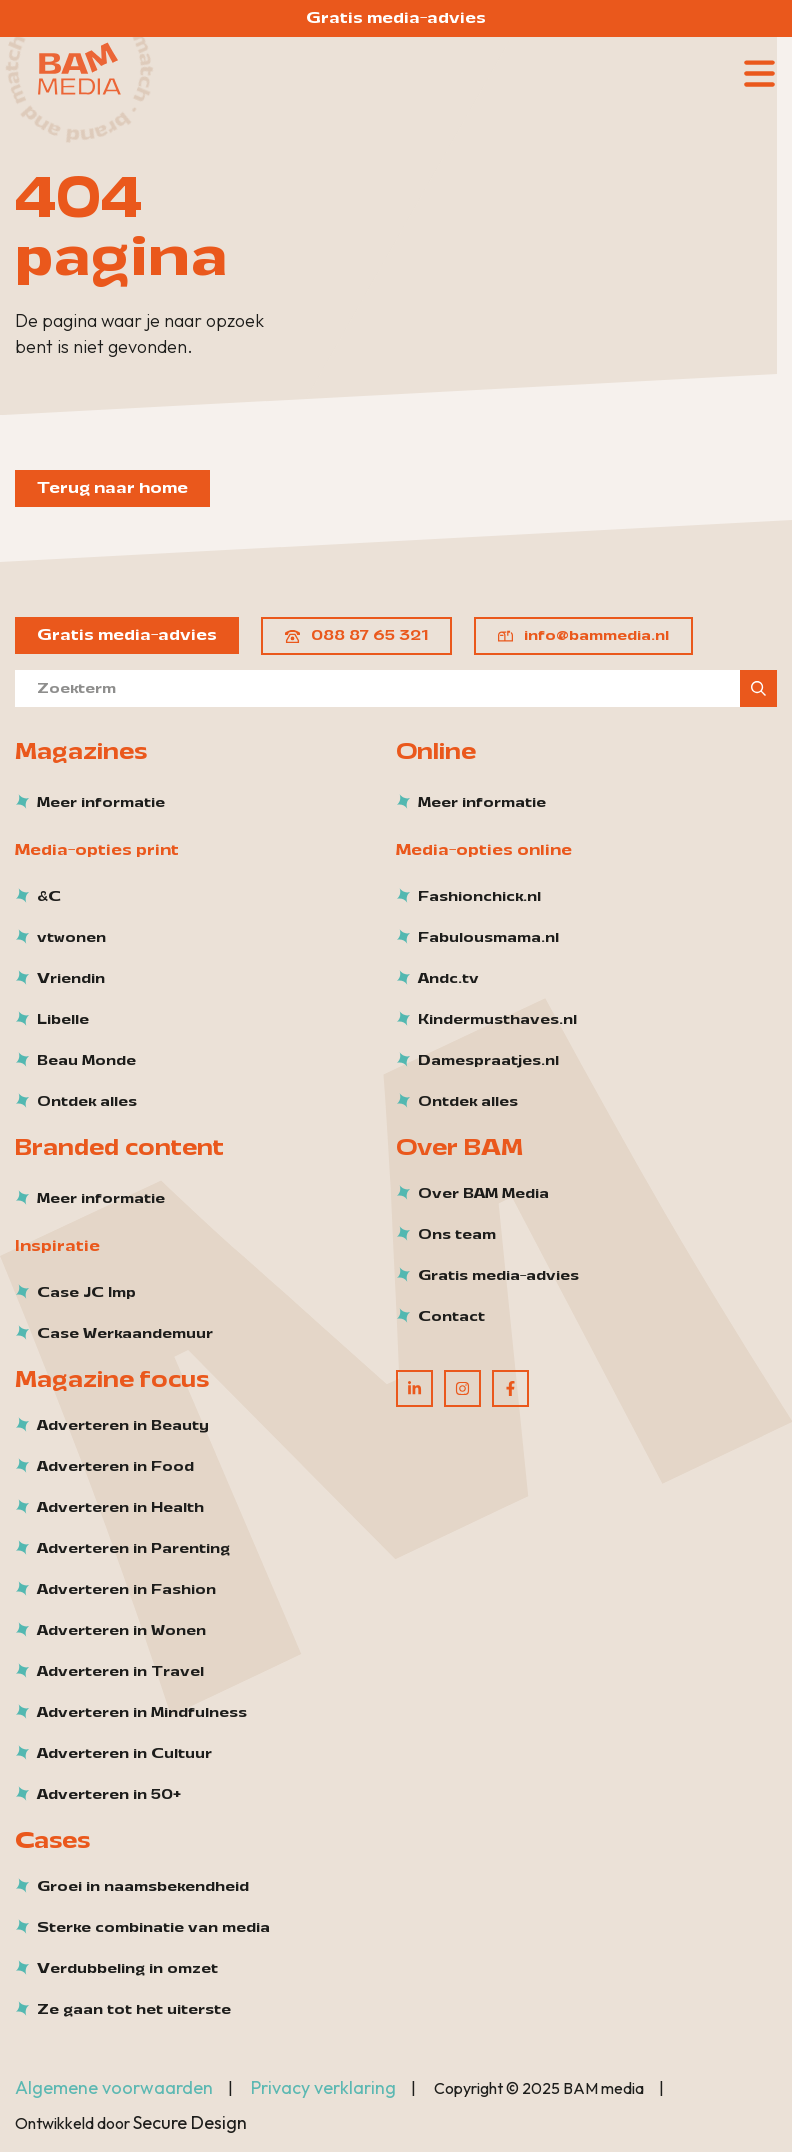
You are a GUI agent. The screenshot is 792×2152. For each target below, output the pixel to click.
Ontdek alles (87, 1102)
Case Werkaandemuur (125, 1334)
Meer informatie (101, 803)
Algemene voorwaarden (114, 2087)
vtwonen (71, 938)
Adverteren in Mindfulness (142, 1713)
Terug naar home (112, 488)
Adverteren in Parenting (133, 1549)
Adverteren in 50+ (109, 1795)
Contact (451, 1317)
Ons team (457, 1235)
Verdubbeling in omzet (127, 1969)
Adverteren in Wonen (121, 1631)
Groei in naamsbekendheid (143, 1887)
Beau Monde (86, 1061)
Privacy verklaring (323, 2087)
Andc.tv (448, 979)
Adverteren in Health (120, 1508)
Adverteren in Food (115, 1467)
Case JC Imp (86, 1293)
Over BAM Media (483, 1194)
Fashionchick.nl (479, 897)
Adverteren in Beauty (123, 1426)
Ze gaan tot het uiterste (134, 2010)
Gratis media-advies (396, 18)
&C (49, 897)
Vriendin (71, 979)
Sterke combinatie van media (153, 1928)
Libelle (63, 1020)
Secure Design (190, 2122)
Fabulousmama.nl (488, 938)
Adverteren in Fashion (126, 1590)
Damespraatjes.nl (488, 1061)
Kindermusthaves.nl (497, 1020)
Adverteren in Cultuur (124, 1754)
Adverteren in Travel (120, 1672)
